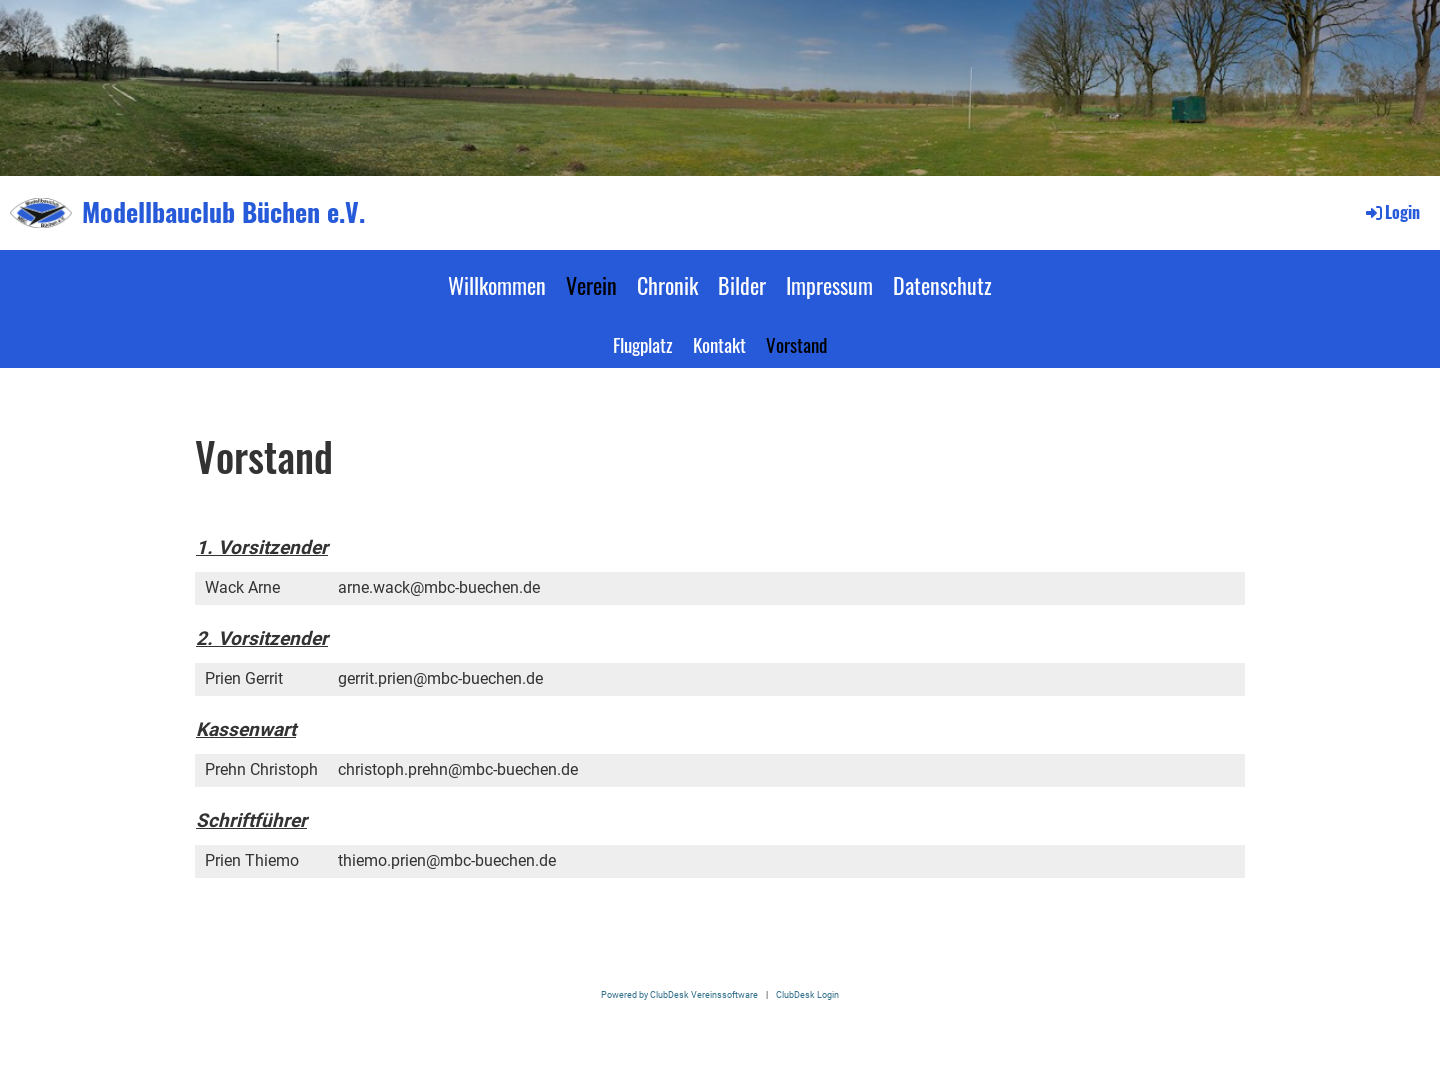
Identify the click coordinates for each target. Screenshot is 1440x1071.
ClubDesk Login (807, 994)
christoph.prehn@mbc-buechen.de (458, 769)
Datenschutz (942, 285)
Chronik (667, 285)
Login (1391, 212)
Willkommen (497, 285)
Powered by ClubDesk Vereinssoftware (679, 994)
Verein (591, 285)
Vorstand (796, 344)
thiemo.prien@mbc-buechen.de (447, 860)
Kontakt (719, 344)
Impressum (829, 285)
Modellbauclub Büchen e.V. (223, 212)
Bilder (742, 285)
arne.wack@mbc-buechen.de (439, 587)
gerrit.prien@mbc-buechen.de (440, 678)
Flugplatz (643, 344)
